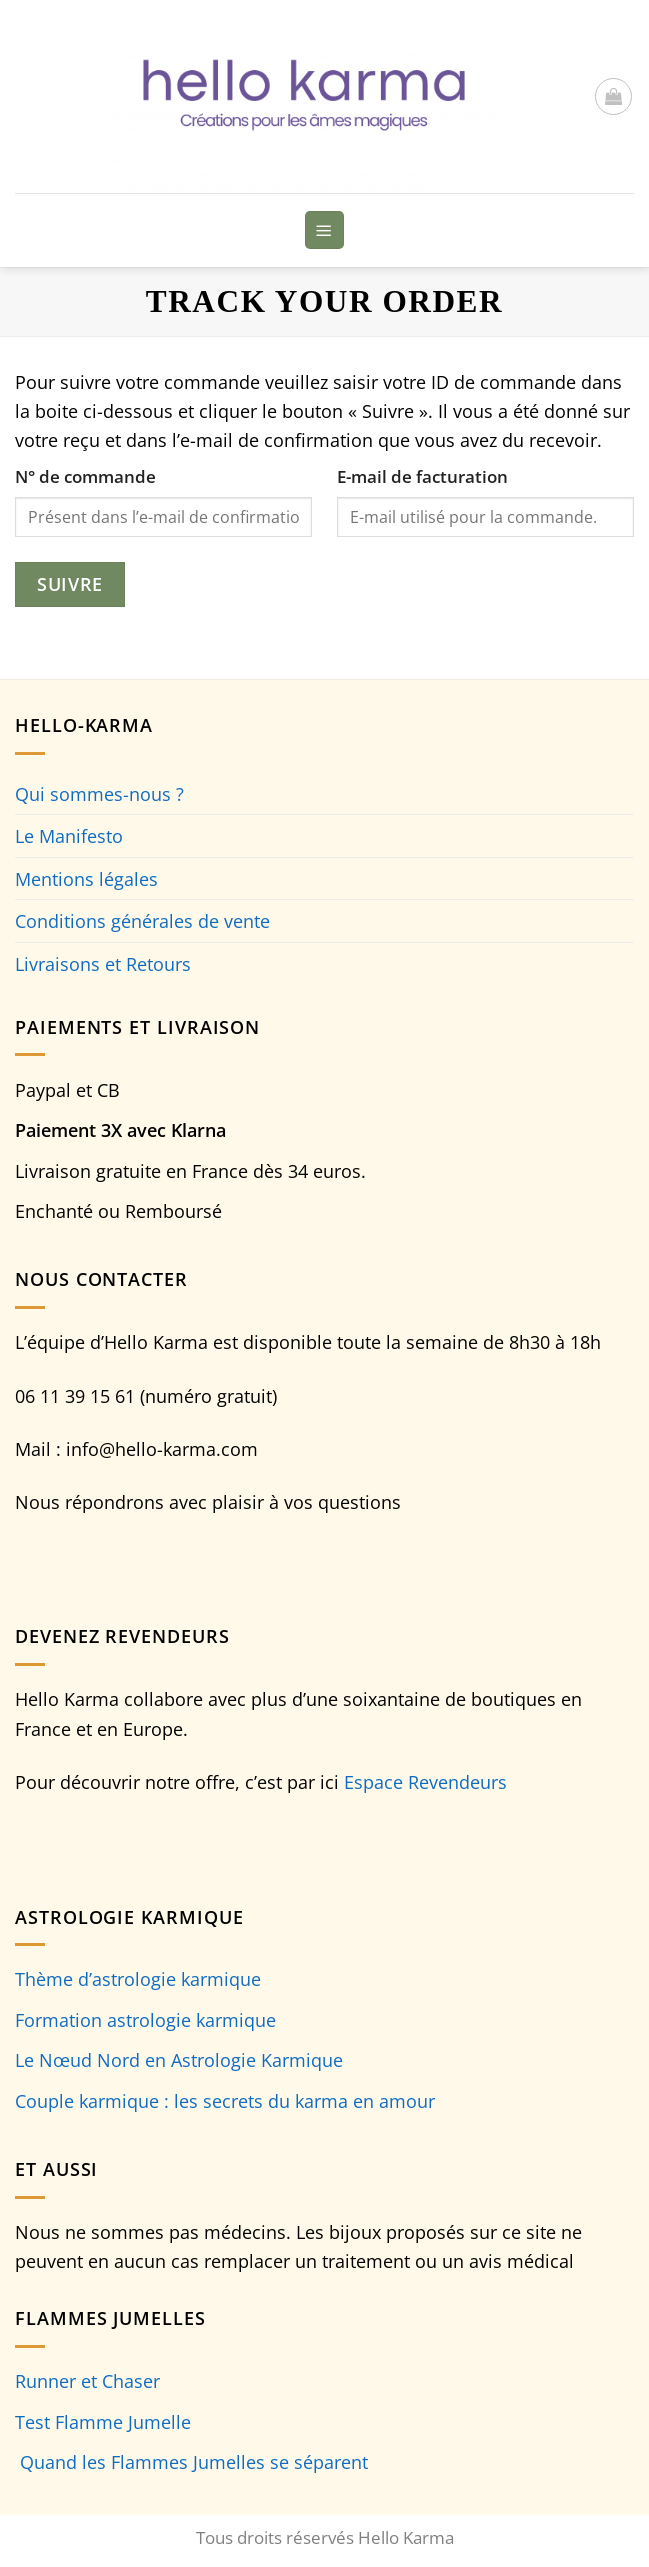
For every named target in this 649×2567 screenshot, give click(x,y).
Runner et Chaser (87, 2380)
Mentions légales (86, 878)
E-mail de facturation (422, 476)
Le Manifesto (69, 835)
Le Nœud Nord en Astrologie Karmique (179, 2059)
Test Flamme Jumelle (103, 2421)
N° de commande (85, 476)
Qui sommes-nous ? (99, 793)
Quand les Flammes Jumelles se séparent (194, 2461)
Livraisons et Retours (103, 963)
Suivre (69, 584)
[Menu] (324, 229)
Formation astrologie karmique (145, 2019)
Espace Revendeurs (425, 1781)
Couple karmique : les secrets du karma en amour (225, 2100)
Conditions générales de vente (142, 920)
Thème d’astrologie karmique (138, 1978)
